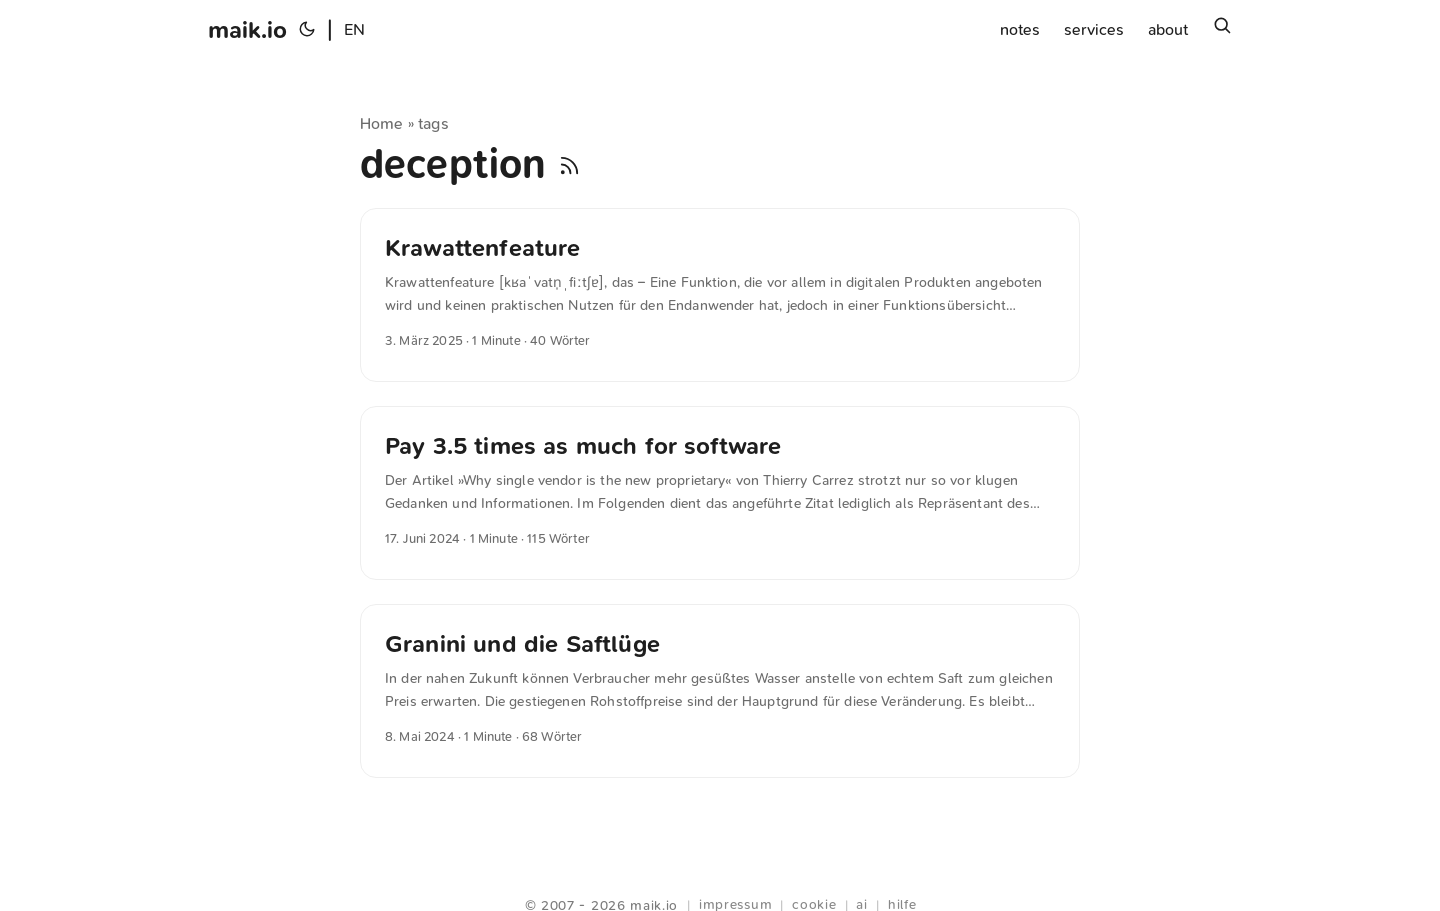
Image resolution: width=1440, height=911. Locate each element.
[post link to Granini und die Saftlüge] (720, 691)
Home (382, 123)
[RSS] (569, 164)
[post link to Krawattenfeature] (720, 295)
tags (433, 123)
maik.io (247, 30)
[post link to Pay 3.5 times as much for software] (720, 493)
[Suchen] (1222, 30)
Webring (720, 881)
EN (354, 29)
